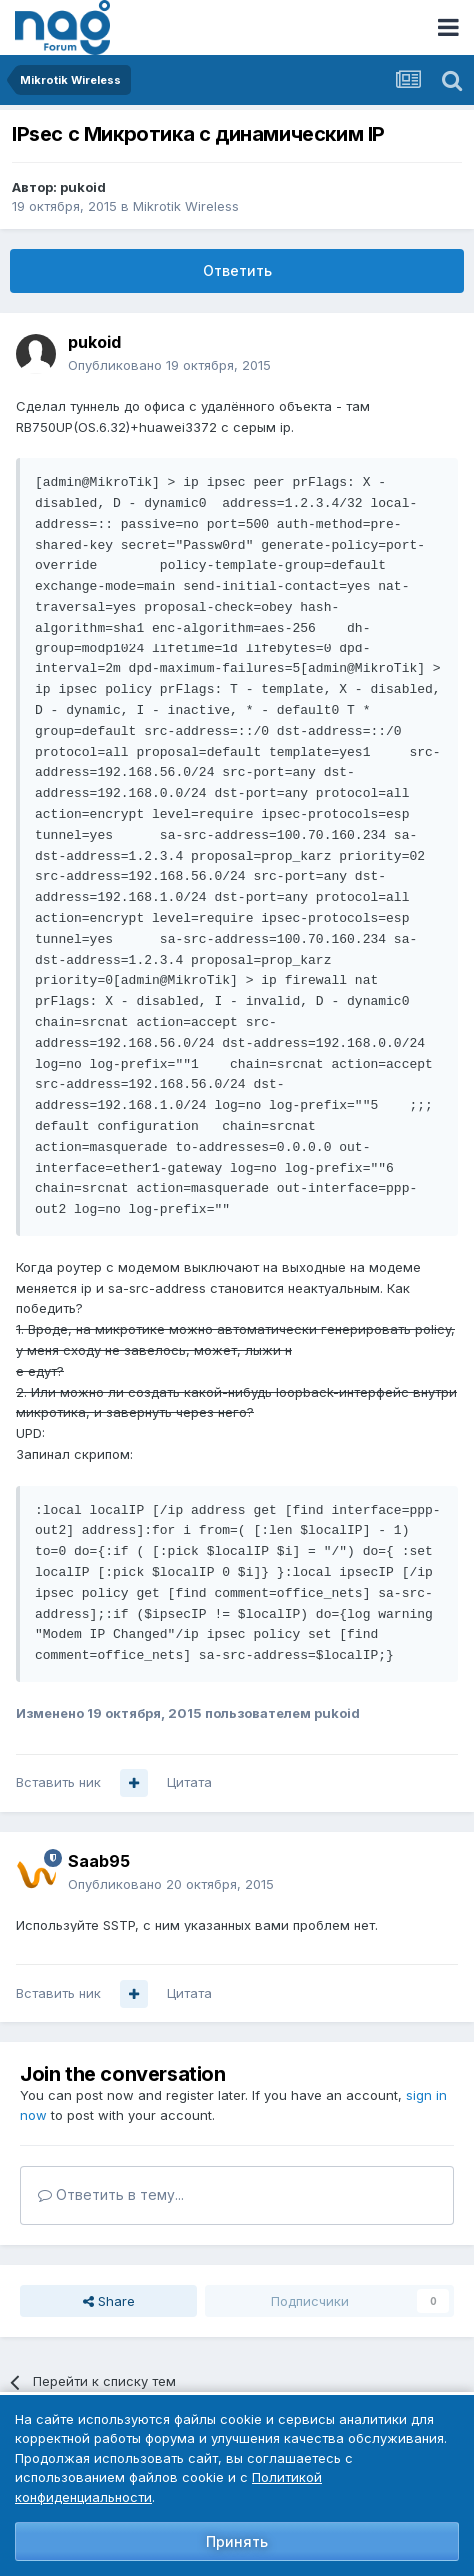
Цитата (189, 1782)
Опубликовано (169, 365)
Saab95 (99, 1861)
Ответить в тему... (111, 2194)
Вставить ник (58, 1782)
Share (109, 2301)
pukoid (83, 187)
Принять (237, 2541)
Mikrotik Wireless (186, 206)
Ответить (237, 270)
